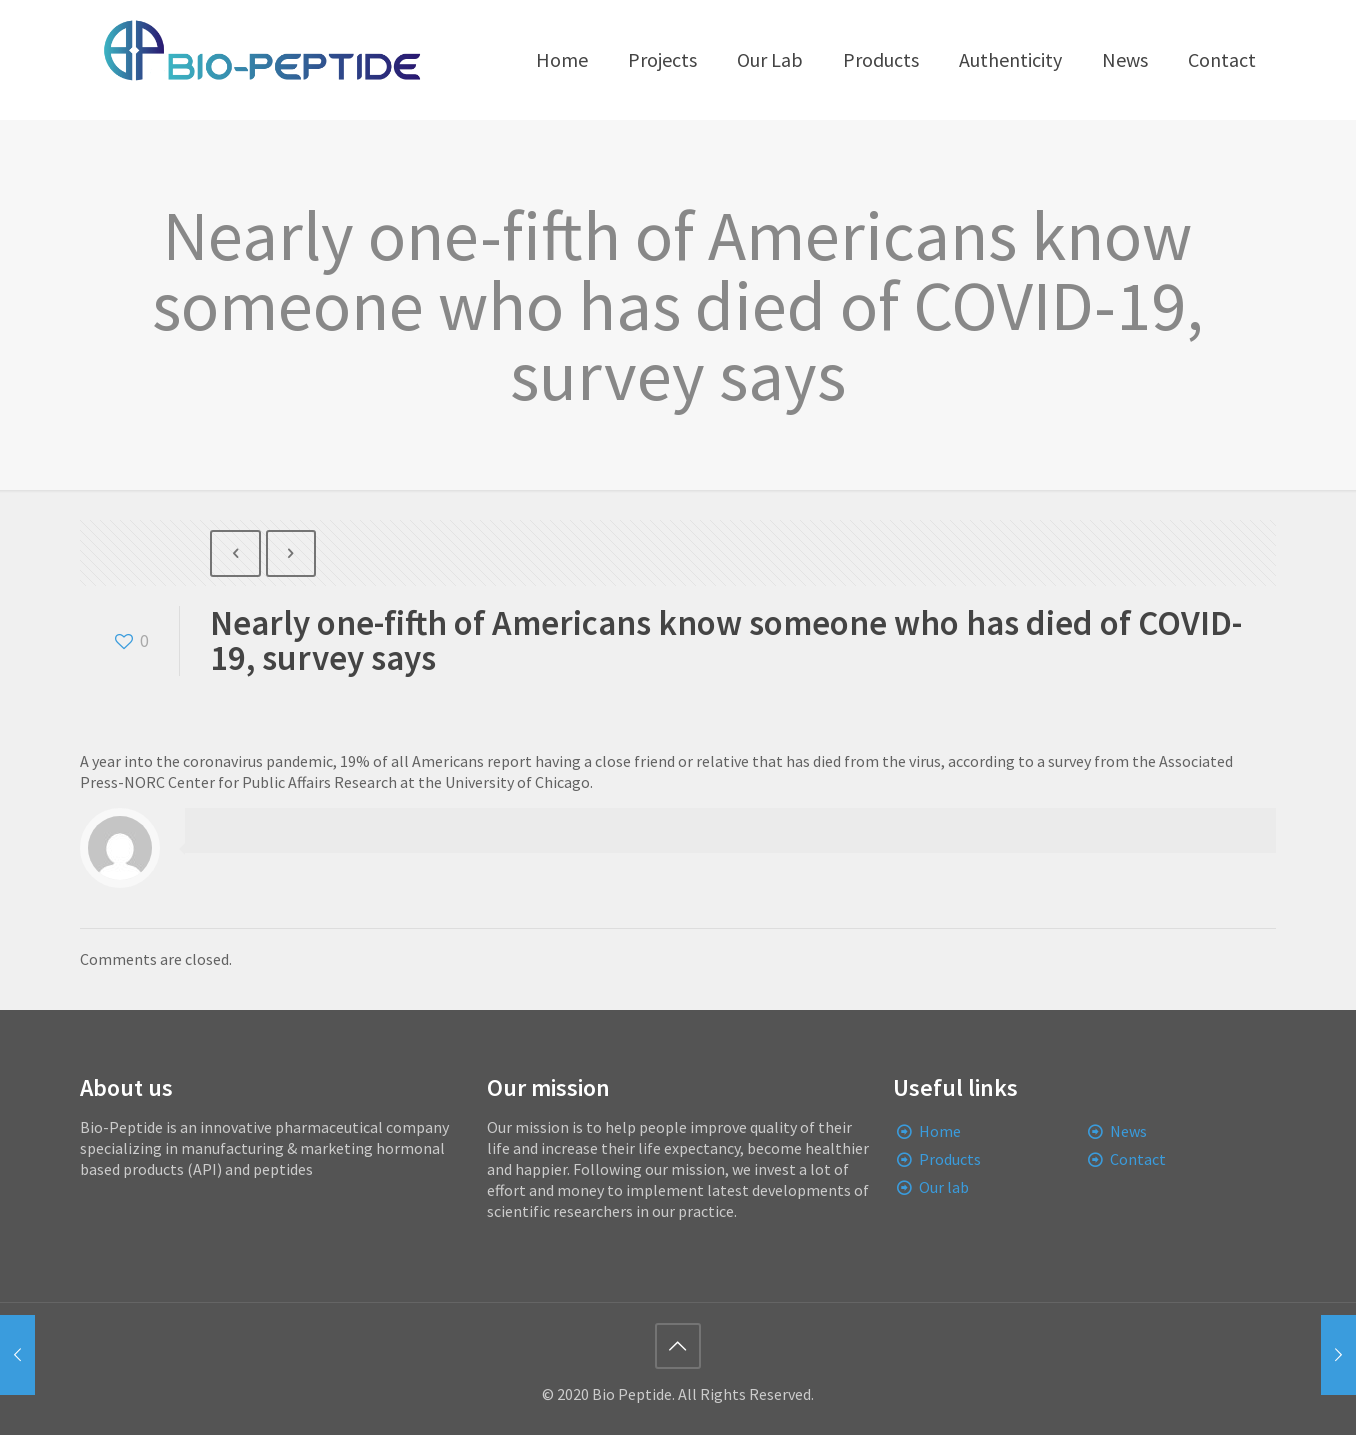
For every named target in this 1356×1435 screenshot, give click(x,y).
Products (950, 1159)
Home (940, 1131)
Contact (1138, 1159)
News (1128, 1131)
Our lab (944, 1187)
